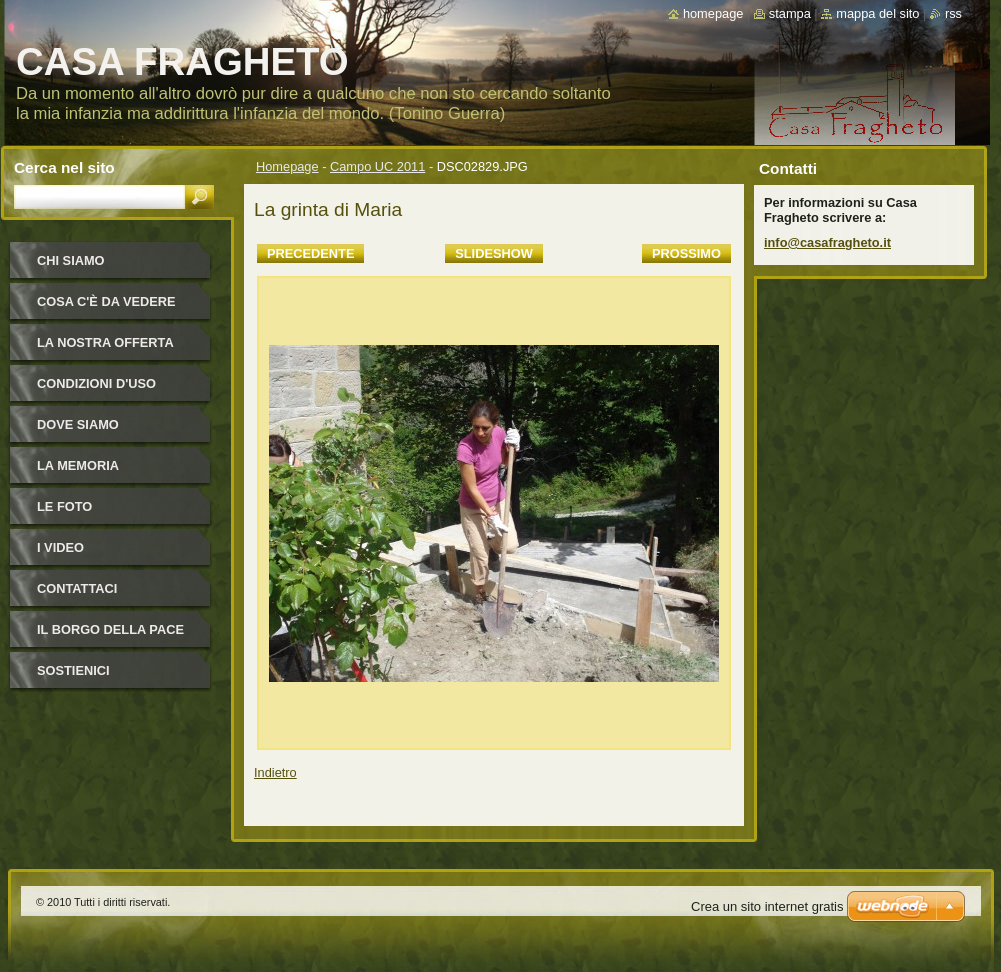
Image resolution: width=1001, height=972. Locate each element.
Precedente (310, 253)
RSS (953, 13)
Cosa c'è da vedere (106, 301)
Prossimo (686, 253)
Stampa (790, 13)
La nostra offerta (105, 342)
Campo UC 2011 (377, 166)
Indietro (275, 772)
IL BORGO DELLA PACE (110, 629)
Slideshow (494, 253)
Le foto (64, 506)
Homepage (287, 166)
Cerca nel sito (64, 167)
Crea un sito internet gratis (767, 906)
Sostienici (73, 670)
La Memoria (78, 465)
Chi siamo (71, 260)
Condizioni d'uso (96, 383)
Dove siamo (78, 424)
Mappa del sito (877, 13)
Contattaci (77, 588)
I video (60, 547)
